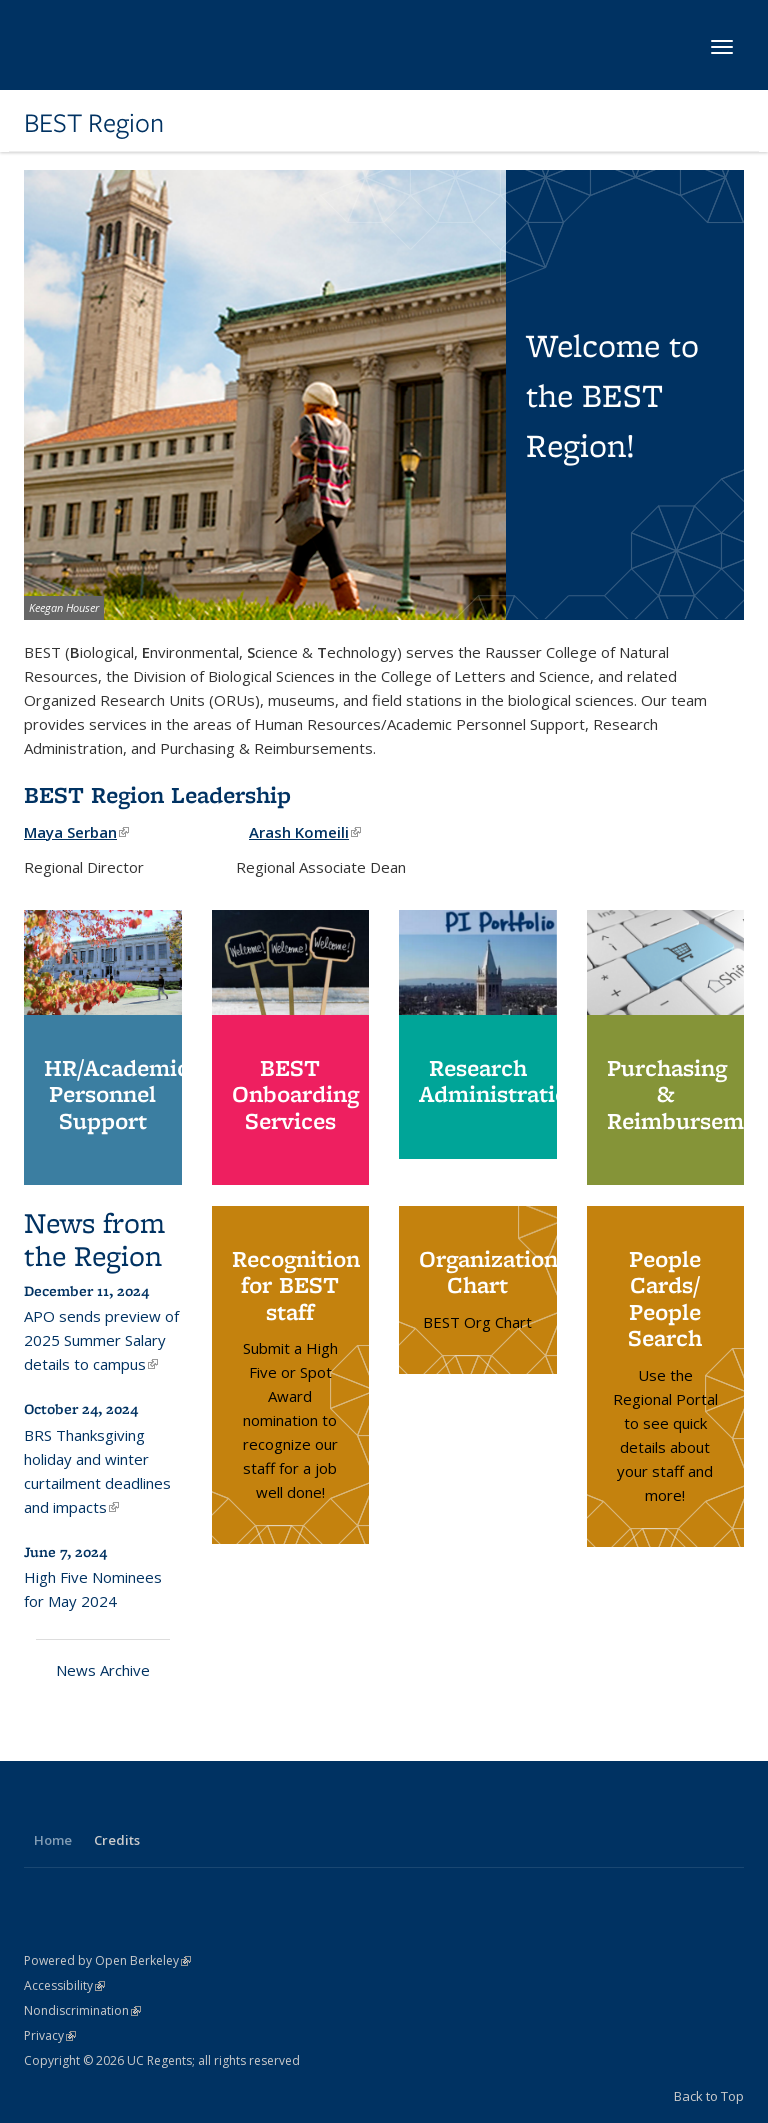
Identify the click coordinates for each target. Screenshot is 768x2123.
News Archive (103, 1670)
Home (53, 1840)
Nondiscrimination (82, 2010)
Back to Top (709, 2096)
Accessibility (64, 1985)
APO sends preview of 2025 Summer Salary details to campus (101, 1340)
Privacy (50, 2035)
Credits (117, 1840)
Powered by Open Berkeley (107, 1960)
